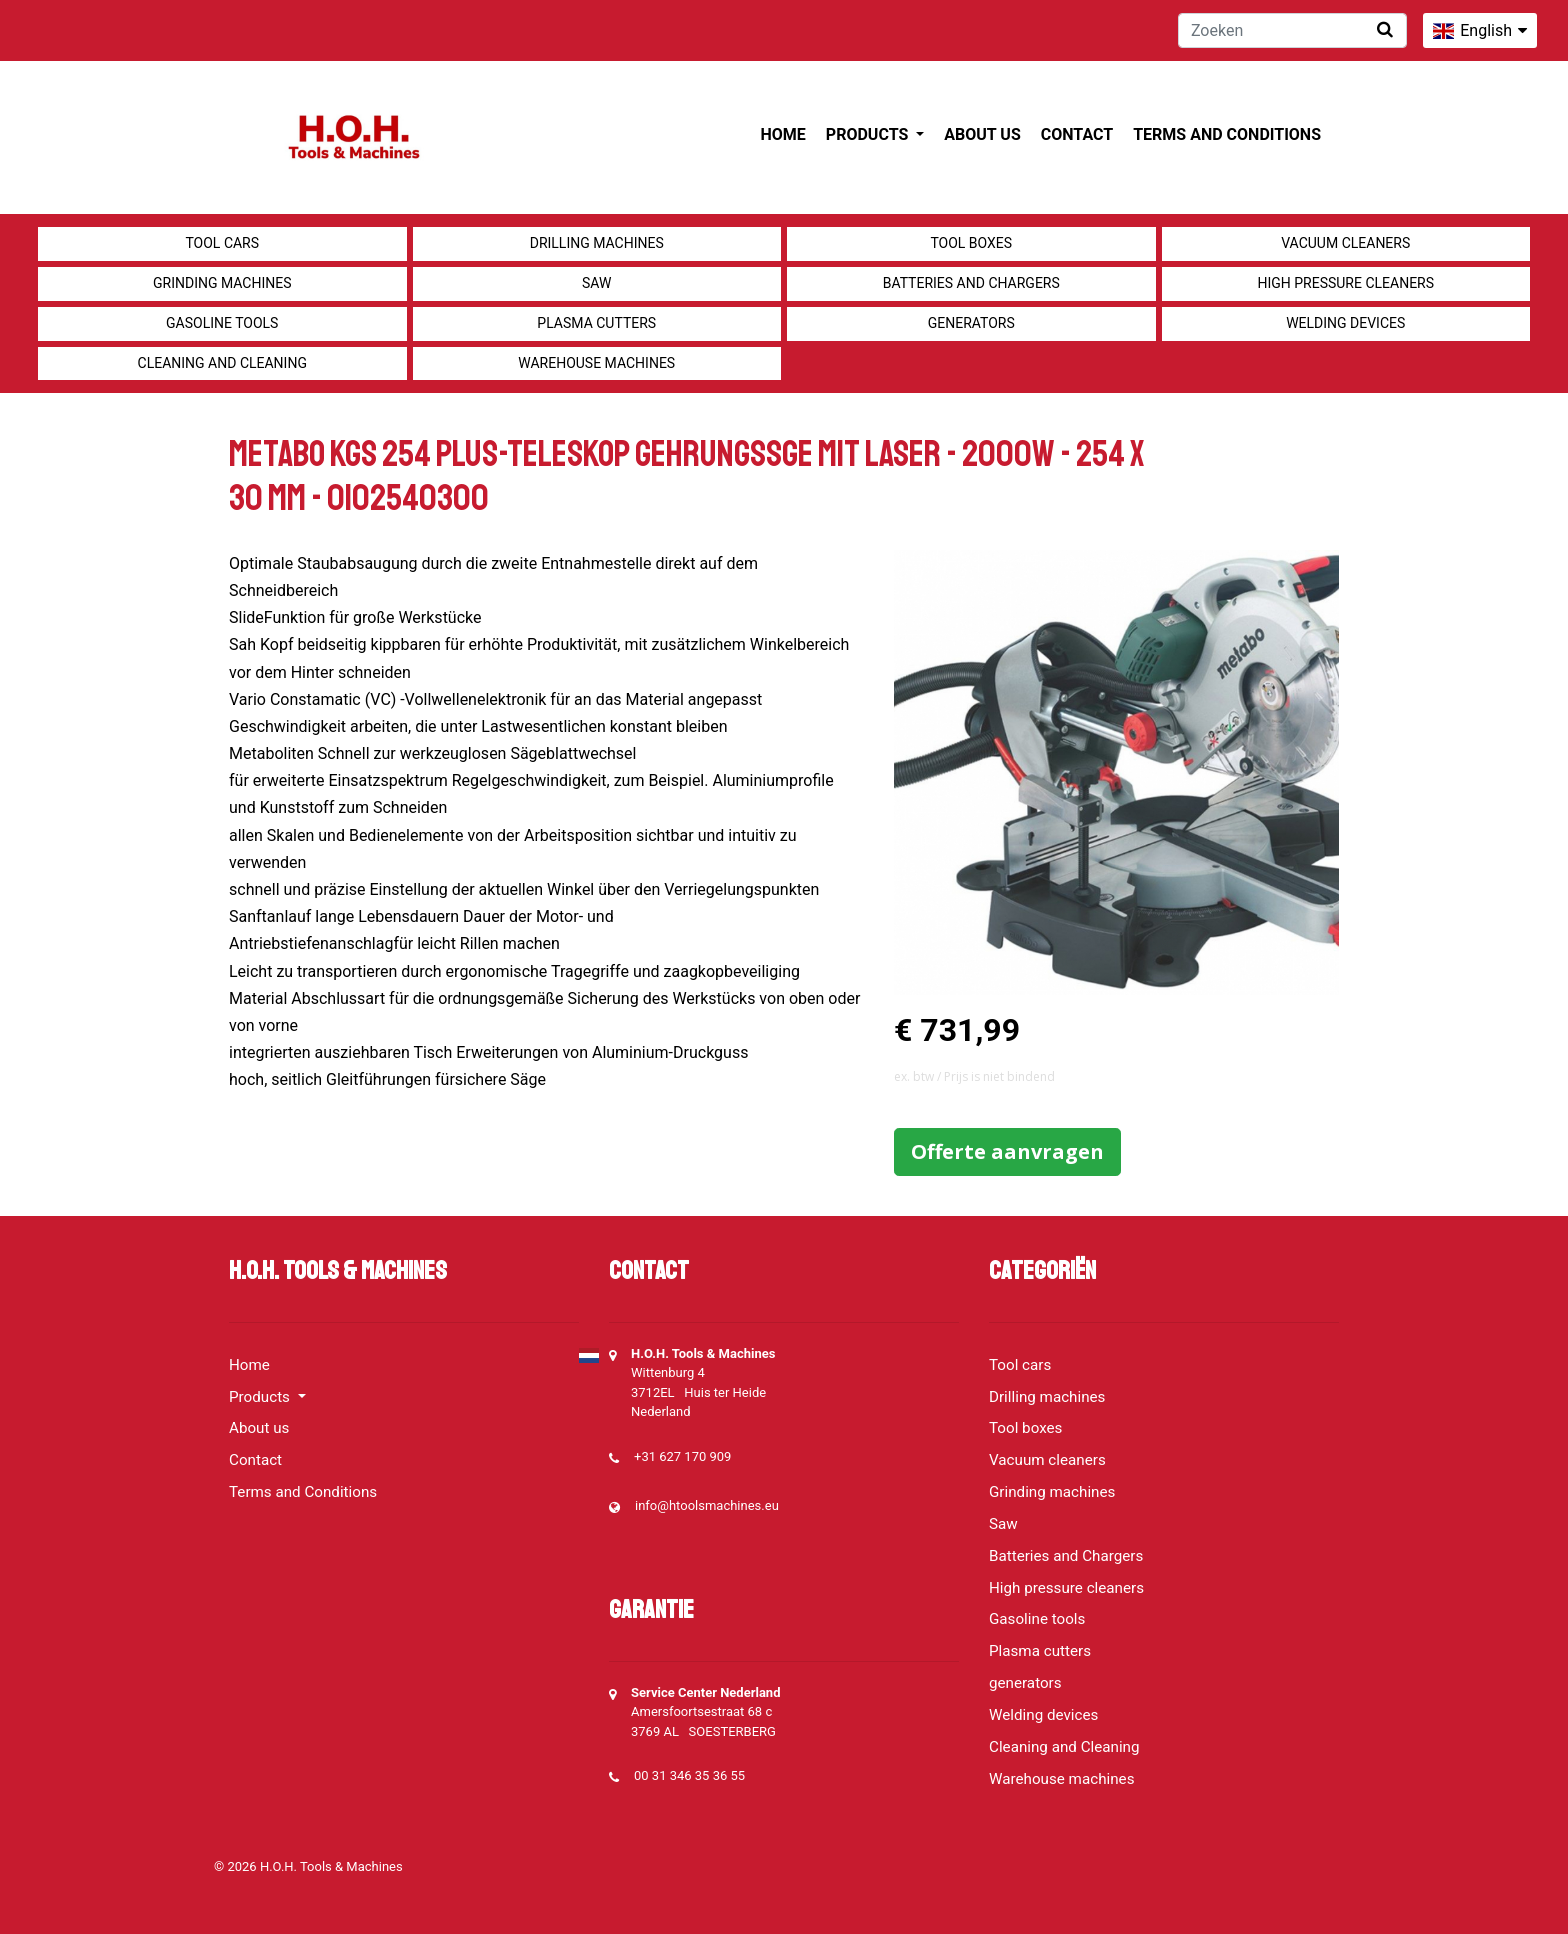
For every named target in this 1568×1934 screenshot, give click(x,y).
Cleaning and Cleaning (222, 363)
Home (783, 134)
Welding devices (1345, 323)
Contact (1077, 134)
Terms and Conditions (1227, 134)
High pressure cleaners (1345, 283)
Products (869, 134)
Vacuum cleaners (1345, 243)
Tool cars (222, 243)
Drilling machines (597, 243)
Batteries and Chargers (971, 283)
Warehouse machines (596, 363)
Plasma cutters (596, 323)
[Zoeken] (1292, 30)
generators (971, 323)
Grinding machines (222, 283)
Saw (596, 283)
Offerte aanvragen (1007, 1151)
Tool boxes (971, 243)
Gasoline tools (222, 323)
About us (982, 134)
